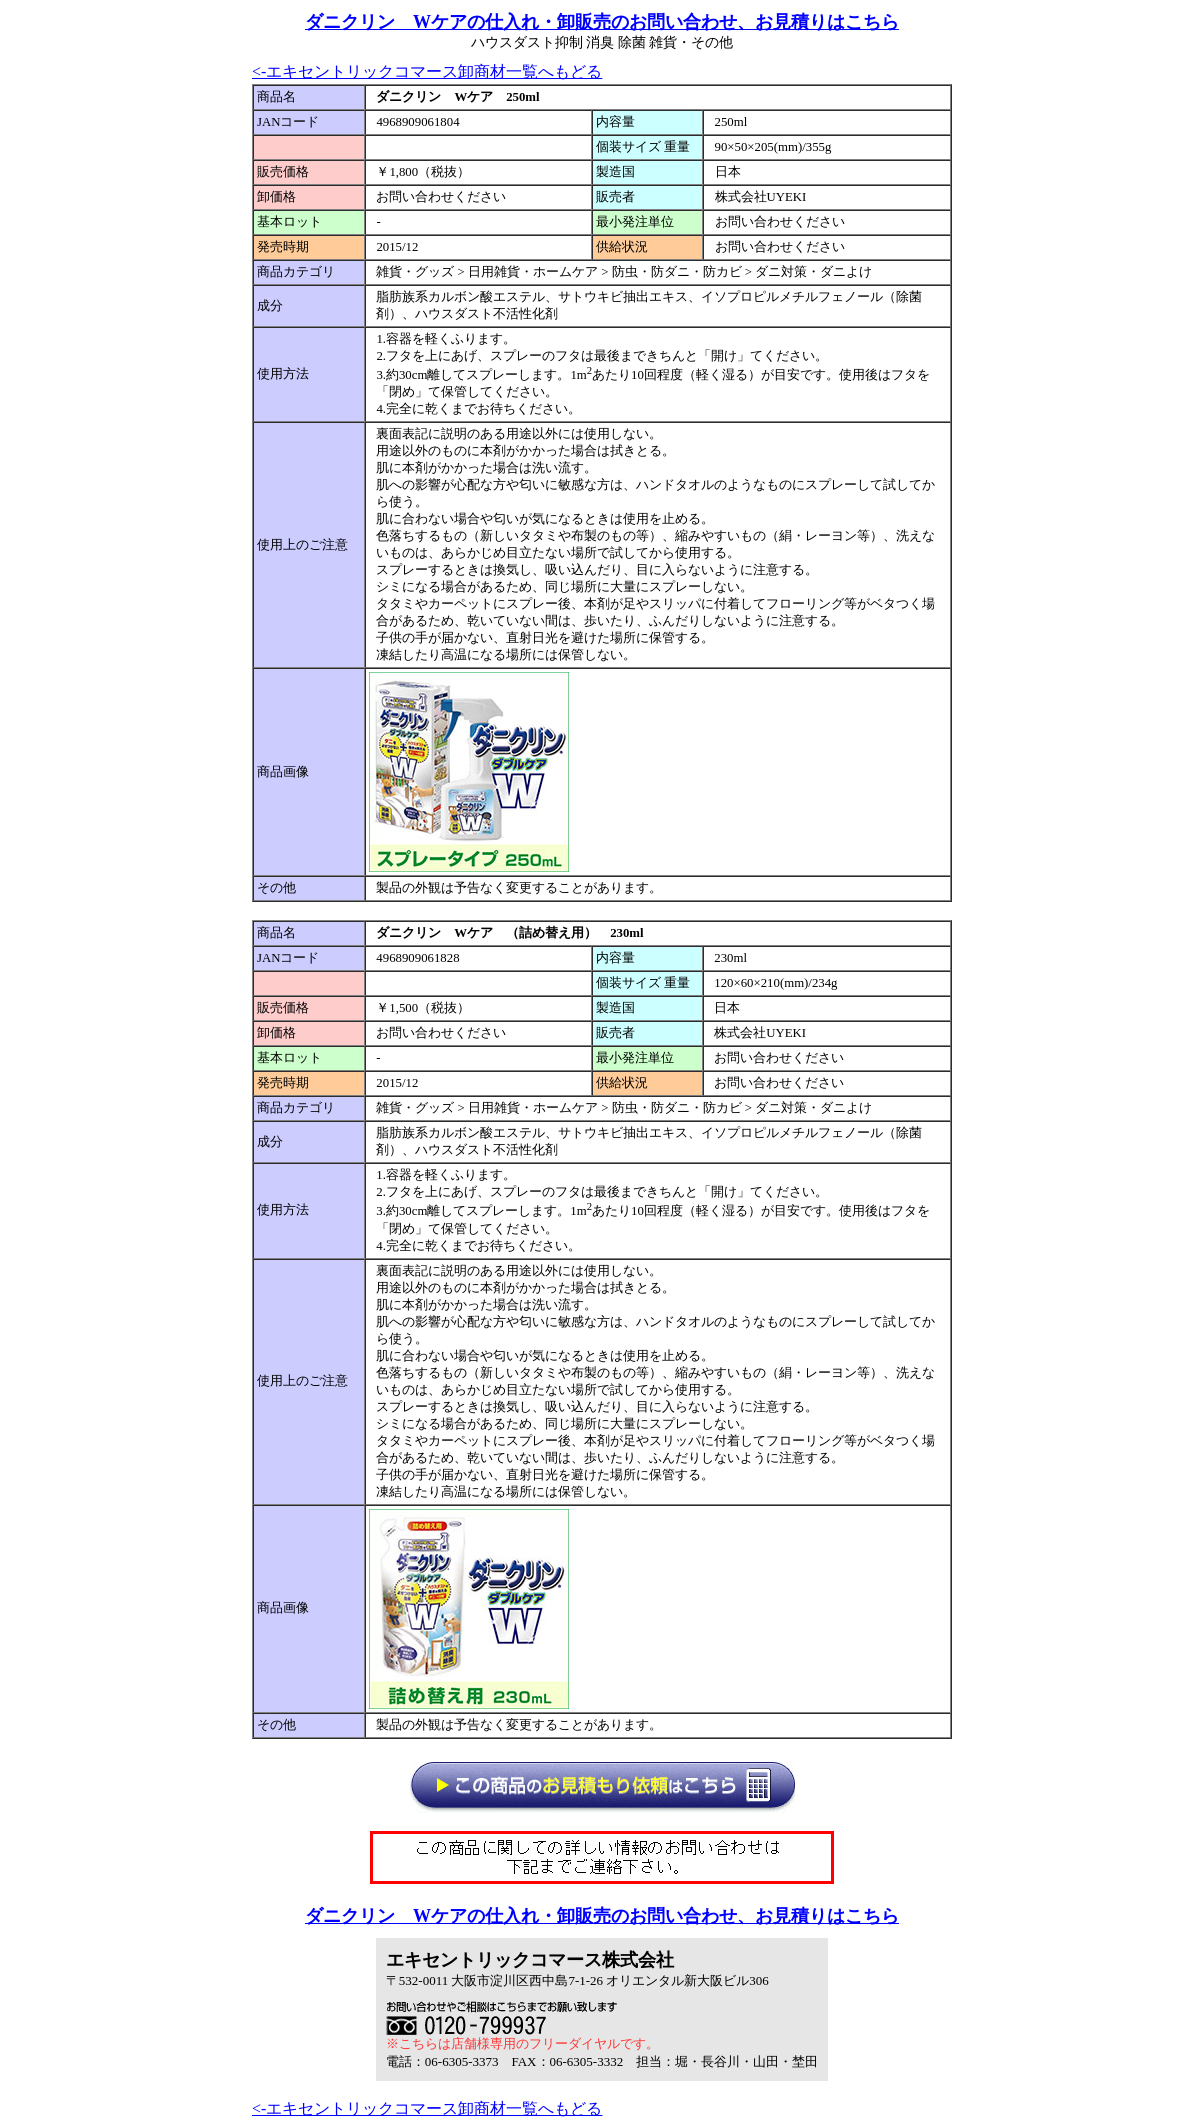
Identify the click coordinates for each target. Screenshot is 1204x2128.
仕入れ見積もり (674, 1795)
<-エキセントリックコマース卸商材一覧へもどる (427, 71)
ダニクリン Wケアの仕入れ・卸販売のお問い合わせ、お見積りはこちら (602, 22)
